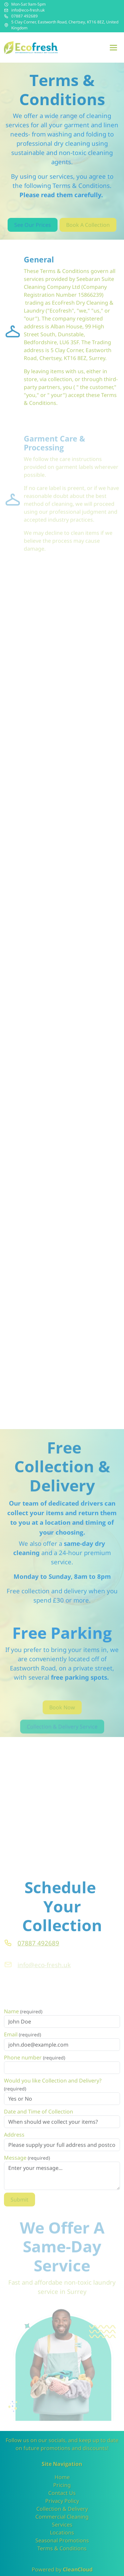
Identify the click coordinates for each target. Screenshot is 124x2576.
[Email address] (6, 10)
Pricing (62, 2485)
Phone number (34, 2065)
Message (27, 2166)
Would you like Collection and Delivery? (53, 2092)
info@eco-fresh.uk (28, 10)
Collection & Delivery (62, 2508)
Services (62, 2524)
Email (22, 2042)
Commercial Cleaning (62, 2516)
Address (14, 2142)
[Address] (6, 25)
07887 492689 (24, 16)
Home (62, 2477)
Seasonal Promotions (62, 2540)
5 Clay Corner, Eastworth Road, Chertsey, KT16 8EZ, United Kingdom (64, 25)
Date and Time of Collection (38, 2119)
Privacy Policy (62, 2500)
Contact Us (62, 2493)
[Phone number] (6, 16)
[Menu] (113, 47)
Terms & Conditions (62, 2548)
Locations (62, 2532)
